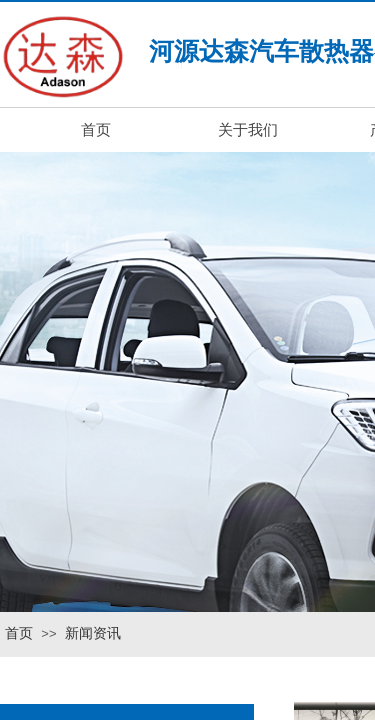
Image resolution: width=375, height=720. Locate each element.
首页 (19, 633)
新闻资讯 (93, 633)
